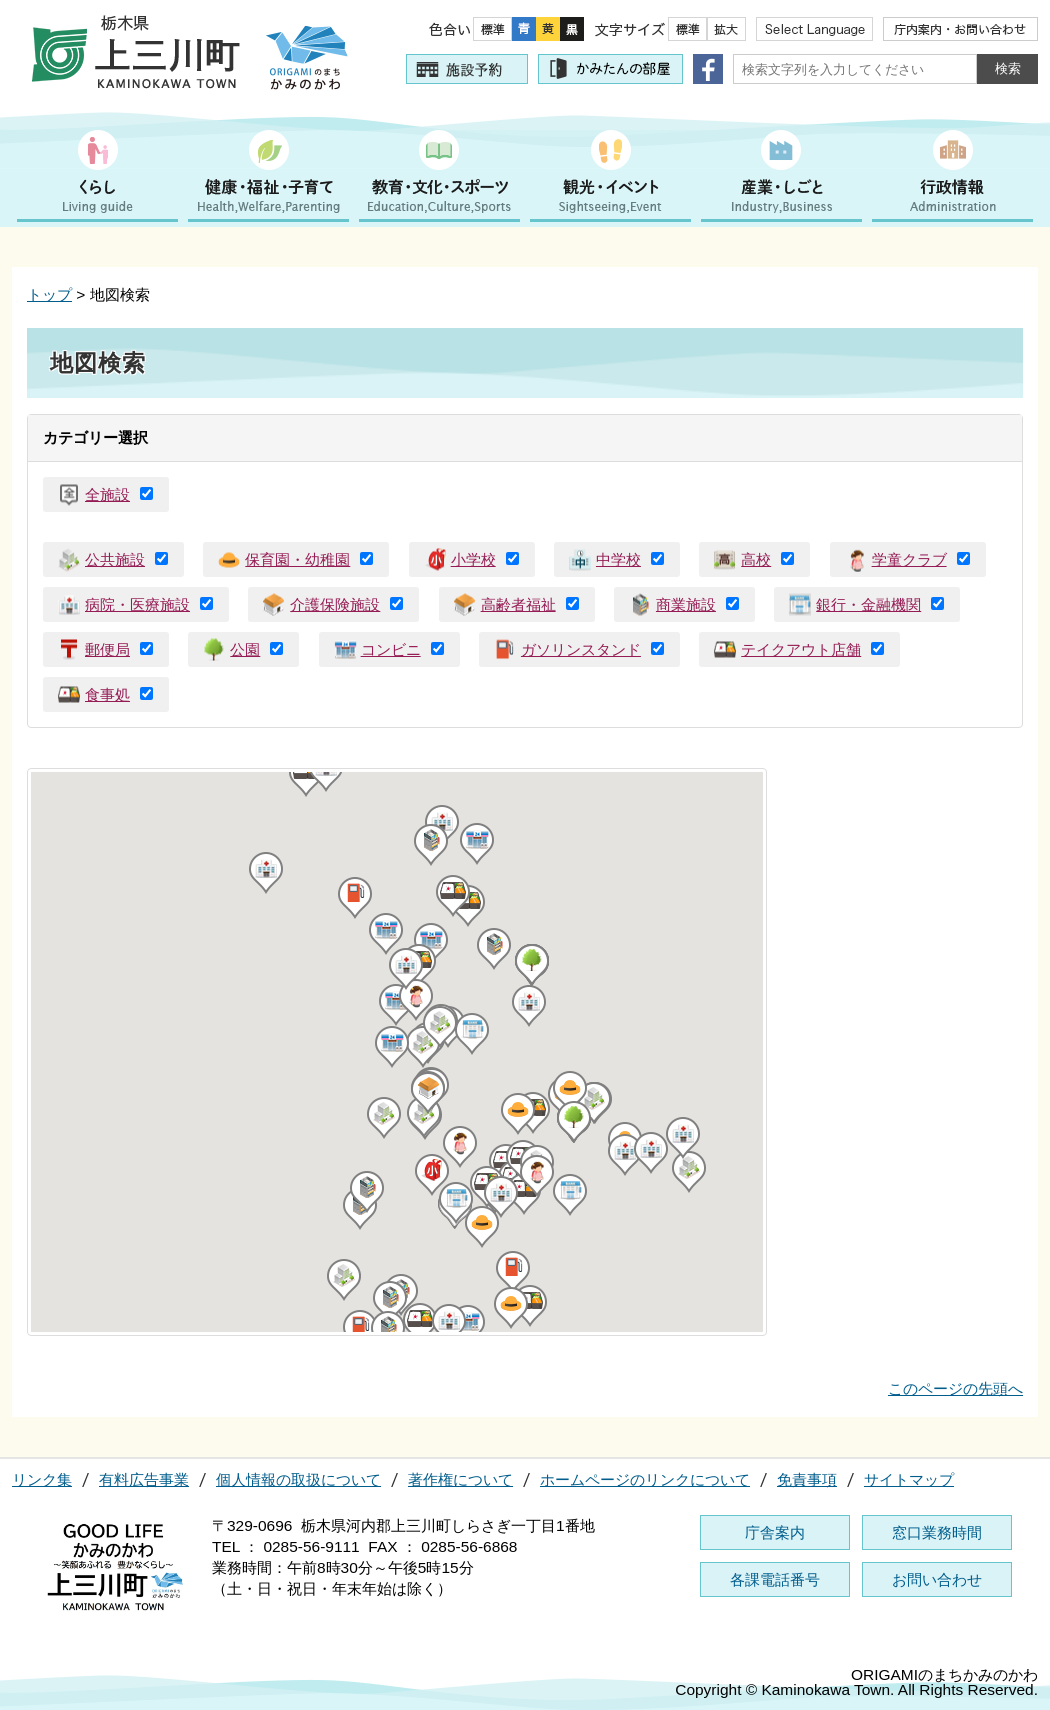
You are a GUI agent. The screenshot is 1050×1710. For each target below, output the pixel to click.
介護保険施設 (335, 604)
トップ (49, 294)
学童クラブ (909, 559)
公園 (245, 649)
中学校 (618, 559)
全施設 (107, 494)
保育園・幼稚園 (297, 559)
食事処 (107, 694)
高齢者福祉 (518, 604)
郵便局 (107, 649)
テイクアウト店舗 (801, 649)
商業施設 (686, 604)
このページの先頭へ (955, 1388)
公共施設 (115, 559)
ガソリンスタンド (581, 649)
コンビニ (391, 649)
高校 (756, 559)
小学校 (473, 559)
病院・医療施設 (137, 604)
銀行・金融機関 (868, 604)
